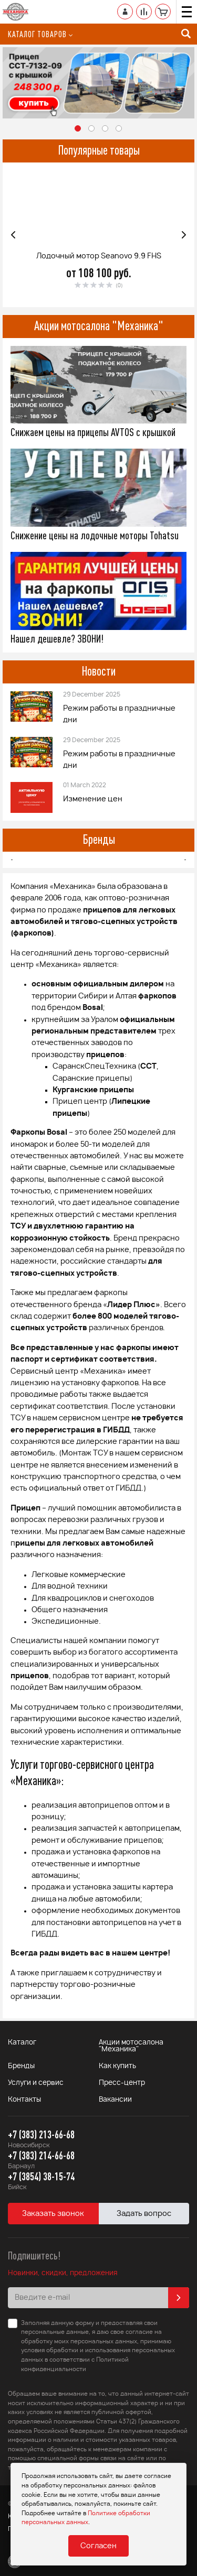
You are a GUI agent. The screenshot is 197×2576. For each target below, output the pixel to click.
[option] (98, 82)
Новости (98, 671)
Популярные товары (99, 150)
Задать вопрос (144, 2214)
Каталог (22, 2042)
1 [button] (78, 129)
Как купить (117, 2066)
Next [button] (183, 234)
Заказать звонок (53, 2214)
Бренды (98, 839)
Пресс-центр (122, 2083)
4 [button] (119, 129)
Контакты (24, 2099)
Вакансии (115, 2099)
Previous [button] (13, 234)
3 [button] (105, 129)
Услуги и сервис (36, 2083)
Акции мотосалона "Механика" (98, 325)
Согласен (98, 2546)
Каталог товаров (40, 34)
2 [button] (92, 129)
